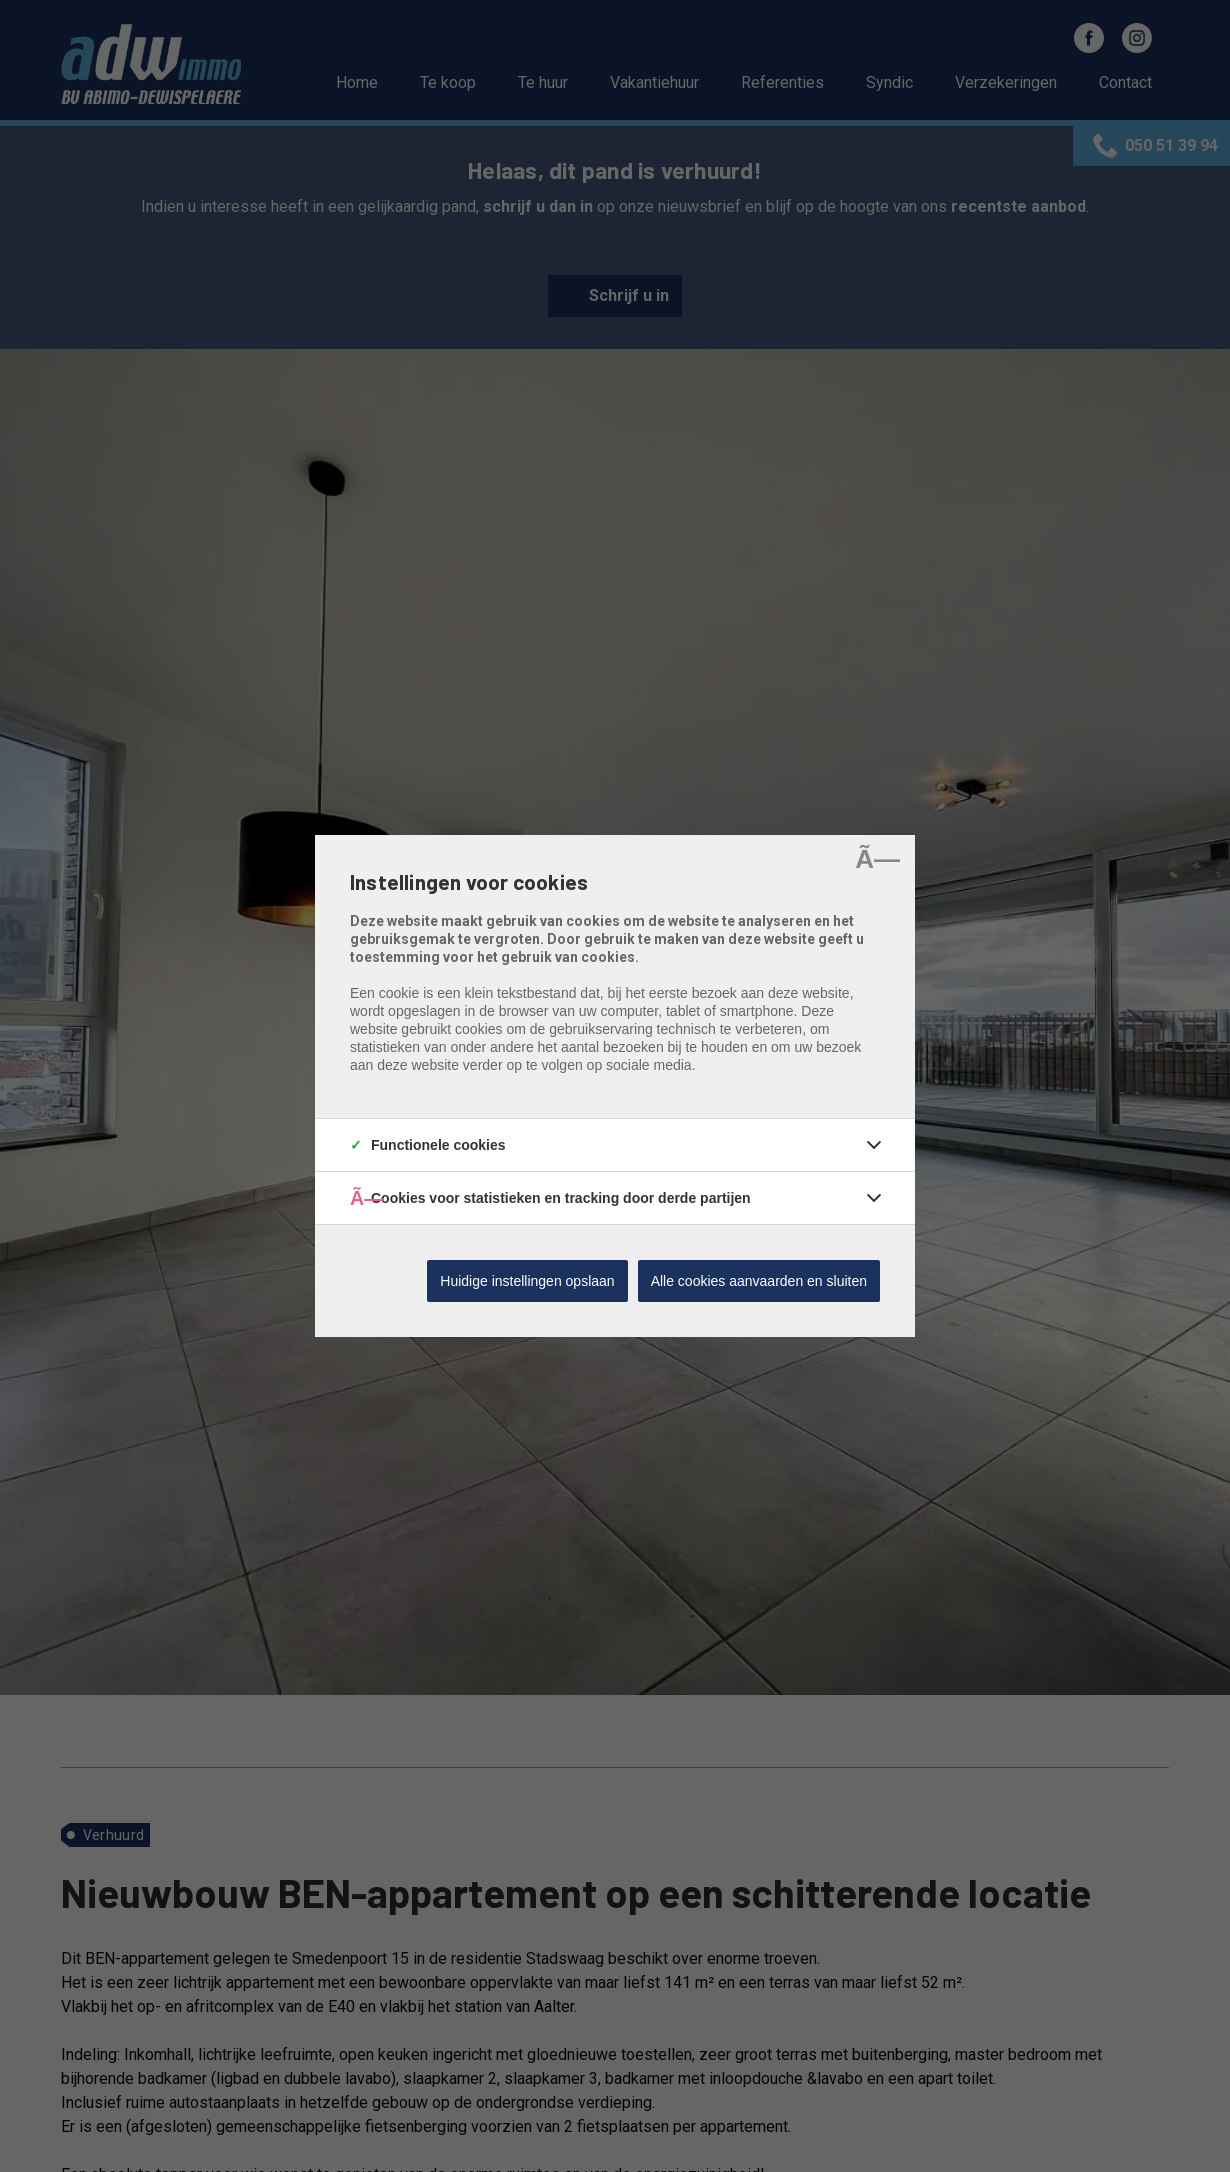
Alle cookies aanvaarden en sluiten (759, 1281)
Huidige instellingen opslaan (527, 1281)
